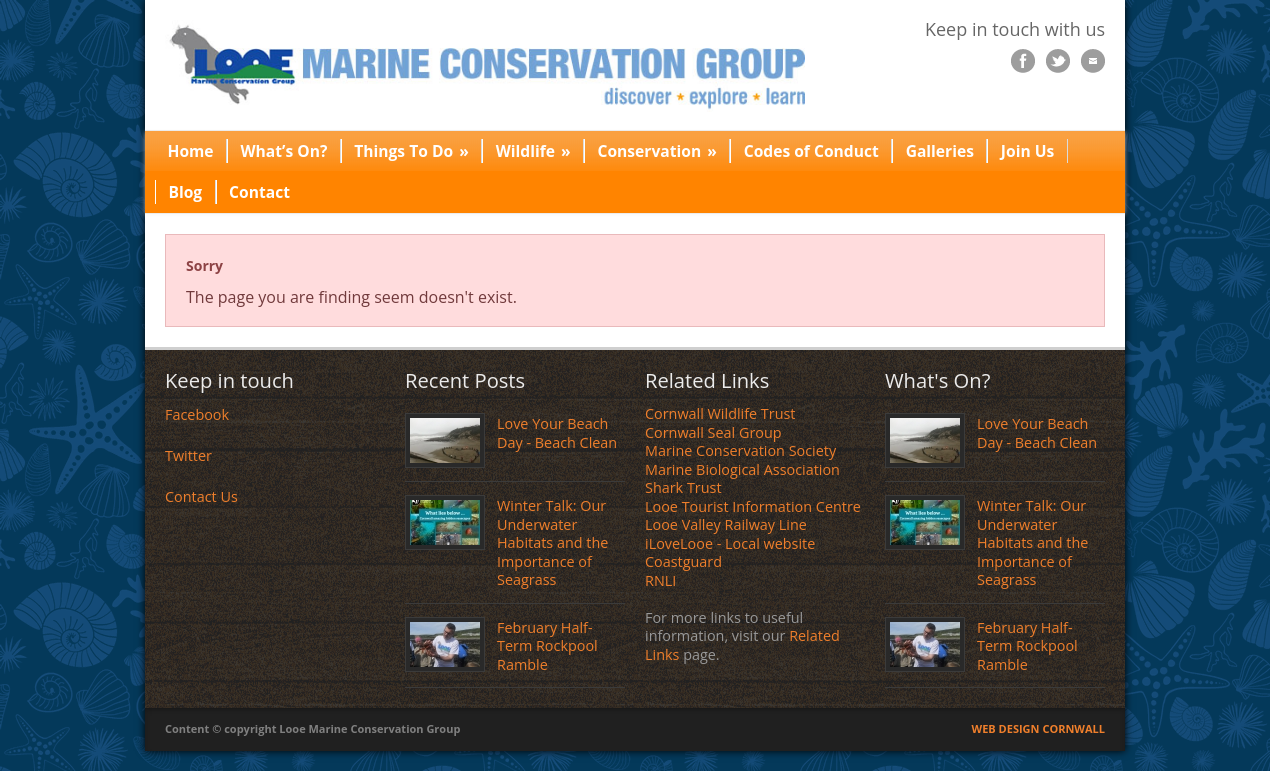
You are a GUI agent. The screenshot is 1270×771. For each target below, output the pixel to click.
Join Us (1027, 151)
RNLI (660, 580)
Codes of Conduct (811, 151)
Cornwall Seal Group (713, 432)
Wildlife (533, 151)
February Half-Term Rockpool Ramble (547, 646)
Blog (185, 192)
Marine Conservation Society (740, 450)
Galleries (940, 151)
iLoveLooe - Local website (730, 543)
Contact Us (201, 496)
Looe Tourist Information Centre (753, 506)
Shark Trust (683, 487)
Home (190, 151)
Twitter (188, 455)
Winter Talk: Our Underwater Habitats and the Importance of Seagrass (552, 542)
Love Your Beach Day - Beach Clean (557, 433)
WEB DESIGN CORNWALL (1038, 728)
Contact (259, 192)
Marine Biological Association (742, 469)
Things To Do (411, 151)
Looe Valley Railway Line (726, 524)
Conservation (657, 151)
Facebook (197, 414)
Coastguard (683, 561)
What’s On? (284, 151)
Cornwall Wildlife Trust (720, 413)
